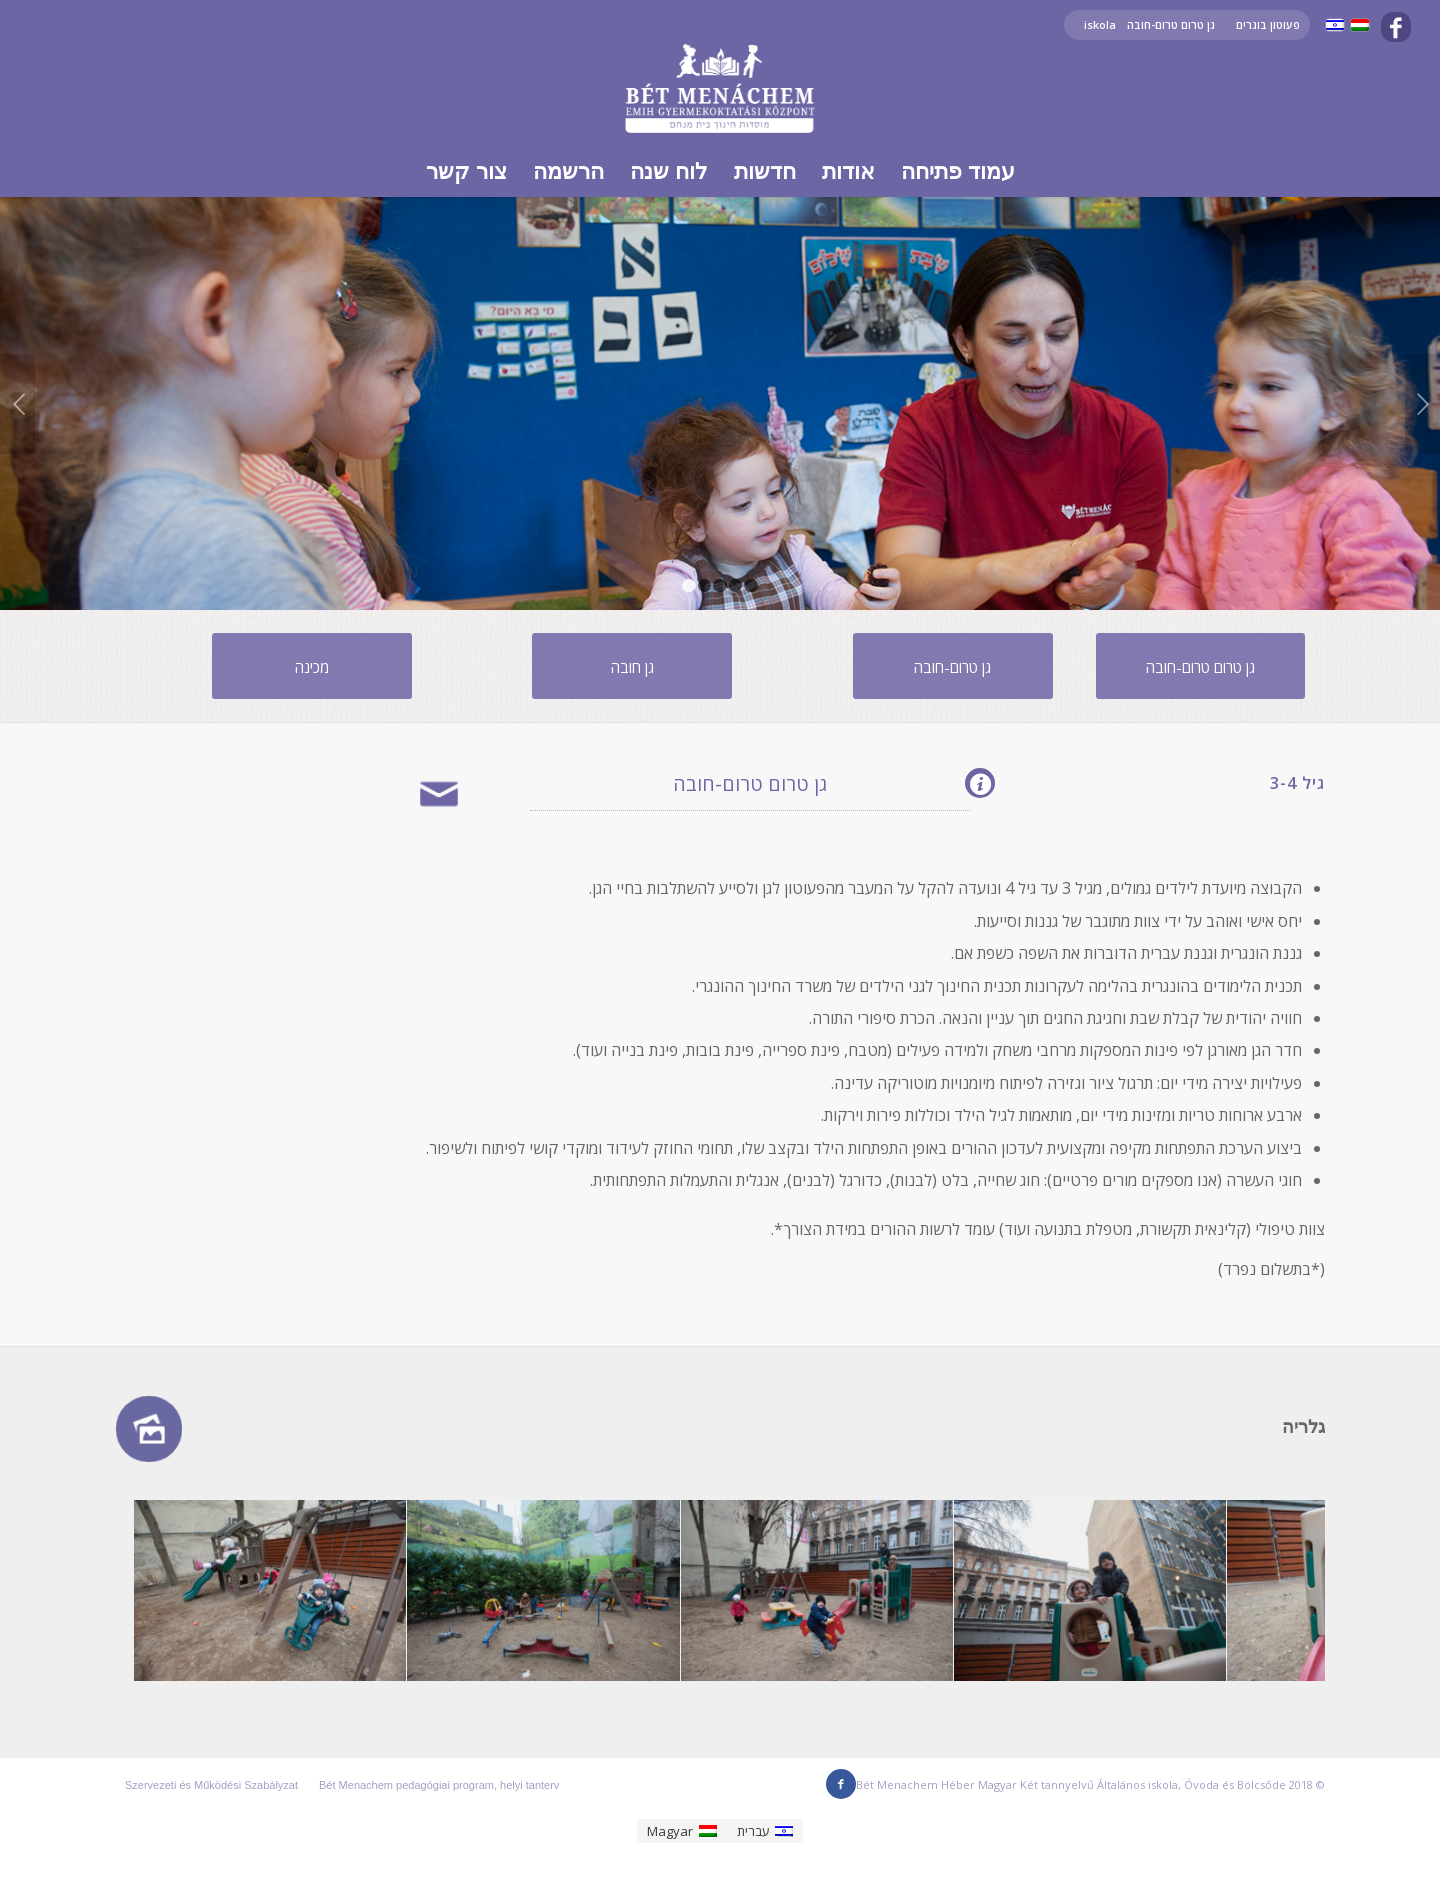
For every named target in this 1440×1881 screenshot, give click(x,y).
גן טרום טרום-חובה (1171, 24)
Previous (17, 404)
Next (1422, 404)
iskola (1100, 24)
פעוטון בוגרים (1268, 24)
